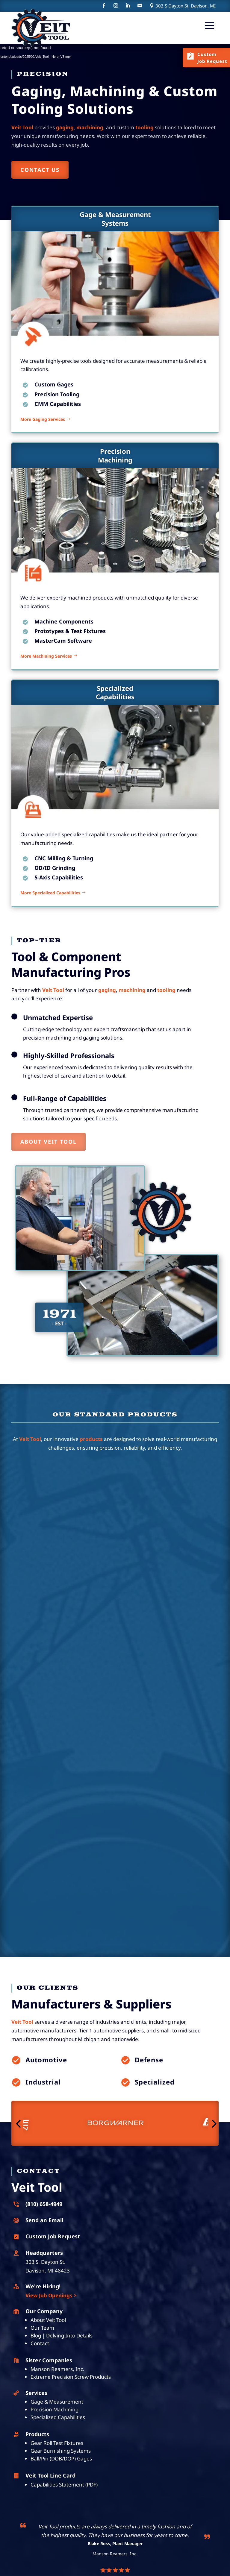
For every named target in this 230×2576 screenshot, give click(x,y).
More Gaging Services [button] (42, 437)
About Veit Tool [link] (48, 2319)
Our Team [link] (42, 2327)
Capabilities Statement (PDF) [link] (64, 2484)
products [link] (91, 1439)
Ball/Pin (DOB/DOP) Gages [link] (61, 2458)
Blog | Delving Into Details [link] (62, 2335)
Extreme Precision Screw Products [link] (71, 2376)
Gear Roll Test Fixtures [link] (57, 2443)
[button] (209, 25)
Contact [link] (40, 2343)
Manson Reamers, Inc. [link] (57, 2369)
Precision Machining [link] (54, 2409)
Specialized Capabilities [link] (58, 2417)
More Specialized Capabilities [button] (50, 911)
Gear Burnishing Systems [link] (61, 2450)
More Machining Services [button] (46, 674)
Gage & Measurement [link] (57, 2401)
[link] (40, 28)
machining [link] (132, 990)
